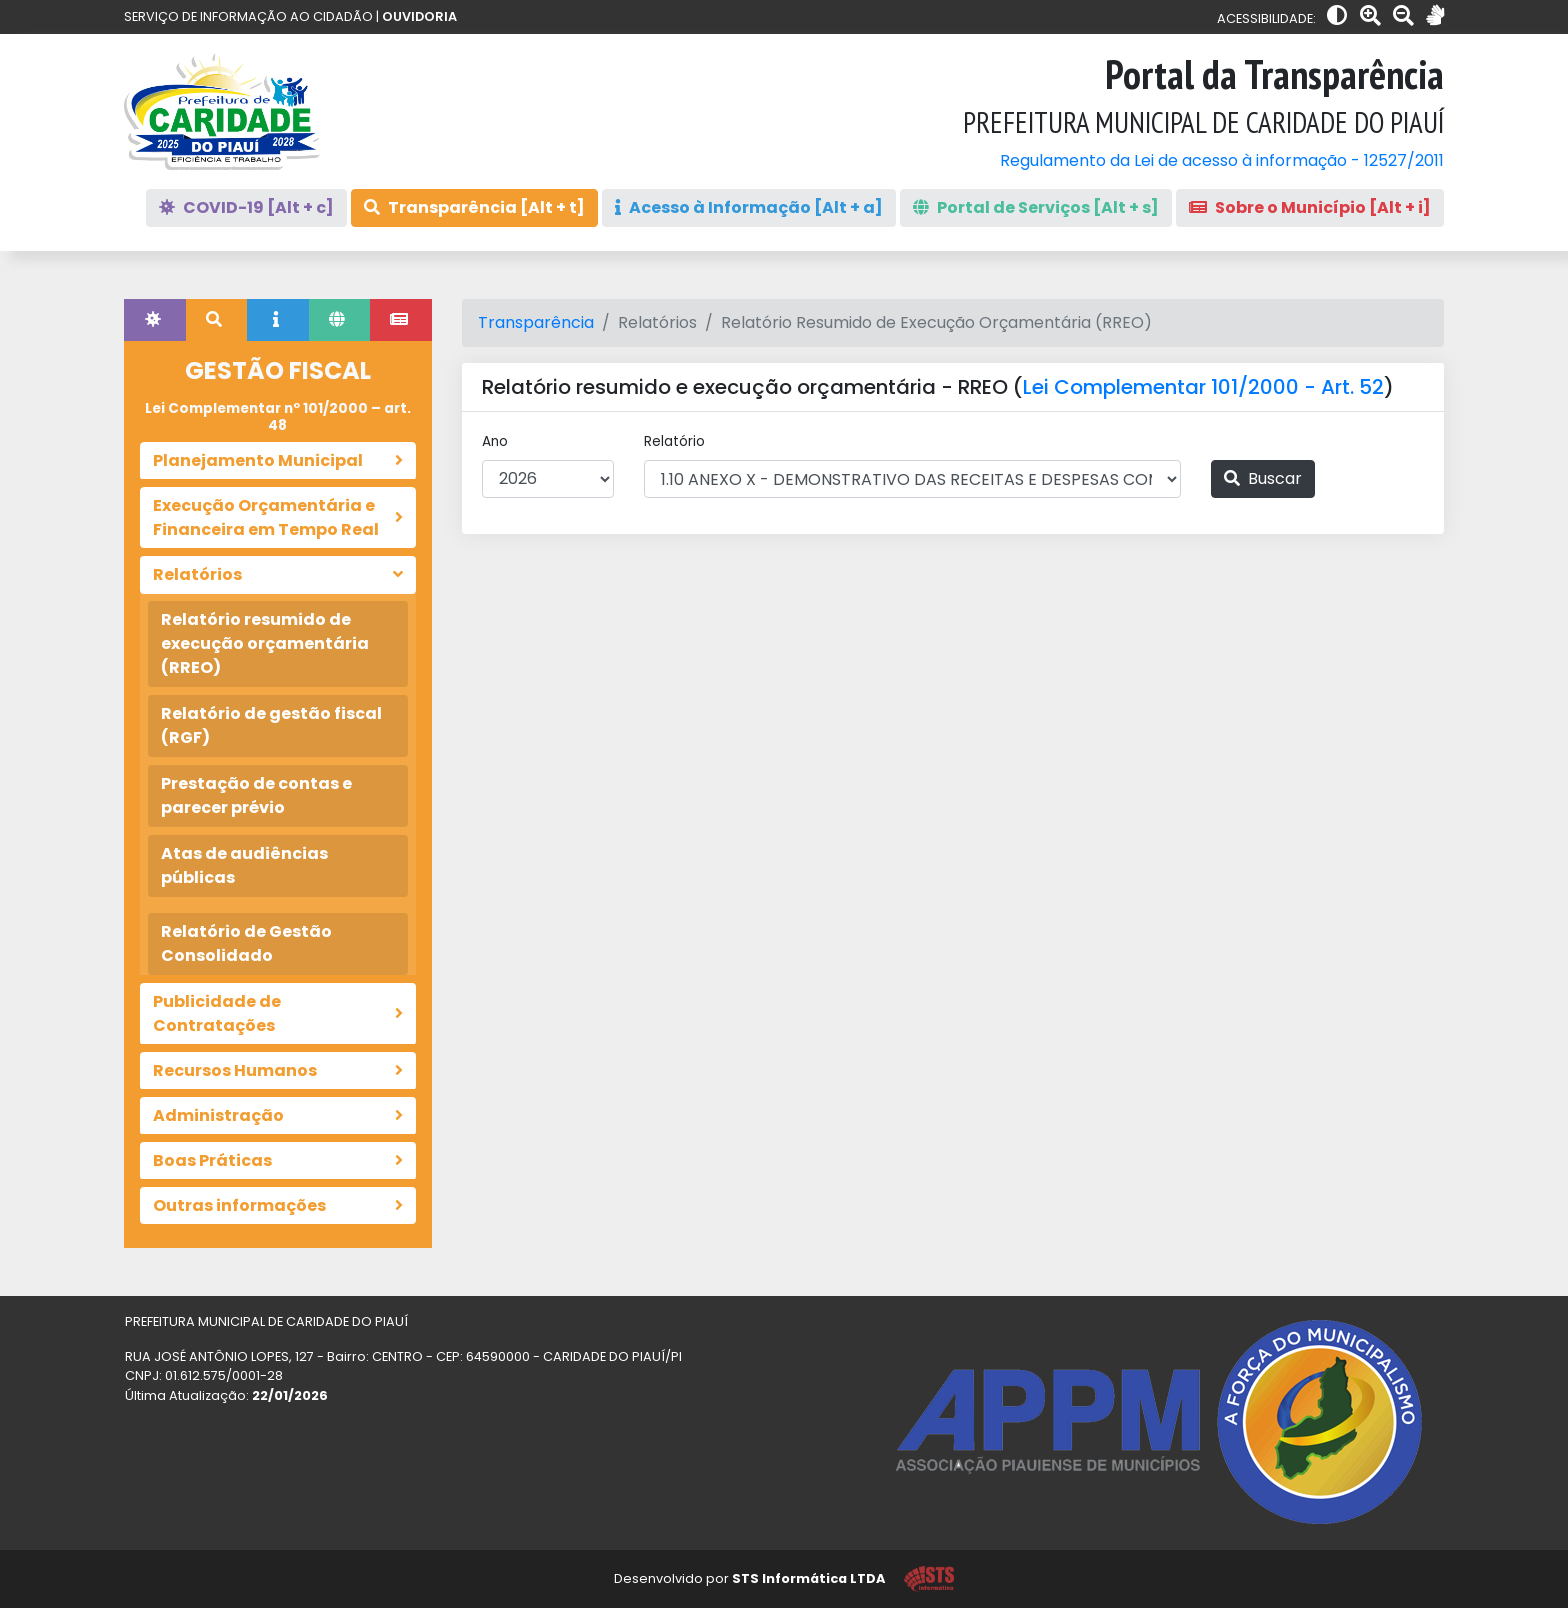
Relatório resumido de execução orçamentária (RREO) (265, 643)
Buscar (1263, 478)
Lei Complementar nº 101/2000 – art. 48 (278, 416)
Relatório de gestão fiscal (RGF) (271, 725)
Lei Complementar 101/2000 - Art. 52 (1203, 387)
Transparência (536, 322)
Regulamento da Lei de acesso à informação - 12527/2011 (1222, 160)
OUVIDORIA (419, 16)
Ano (495, 441)
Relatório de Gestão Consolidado (246, 943)
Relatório (674, 441)
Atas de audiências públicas (244, 865)
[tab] (155, 320)
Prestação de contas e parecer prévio (256, 795)
